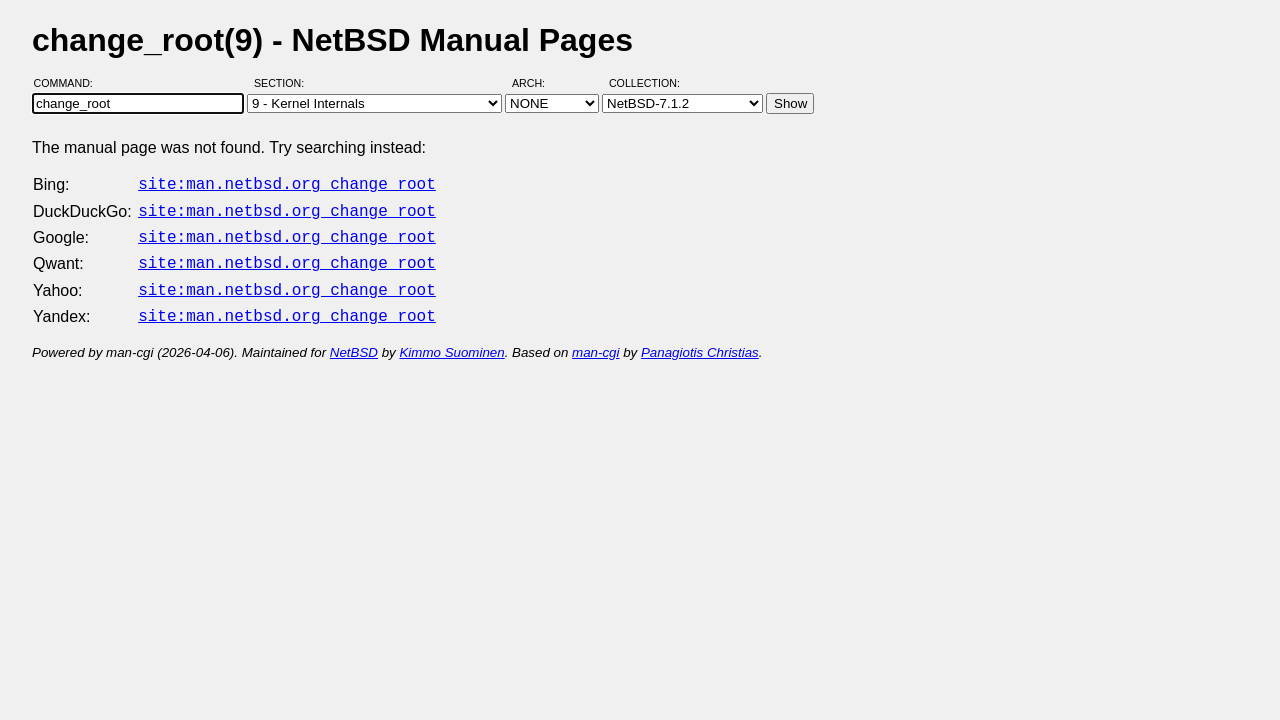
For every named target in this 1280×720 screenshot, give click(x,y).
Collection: (644, 83)
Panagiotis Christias (700, 340)
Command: (69, 83)
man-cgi (595, 340)
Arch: (537, 83)
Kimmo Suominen (451, 340)
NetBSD (354, 340)
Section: (283, 83)
